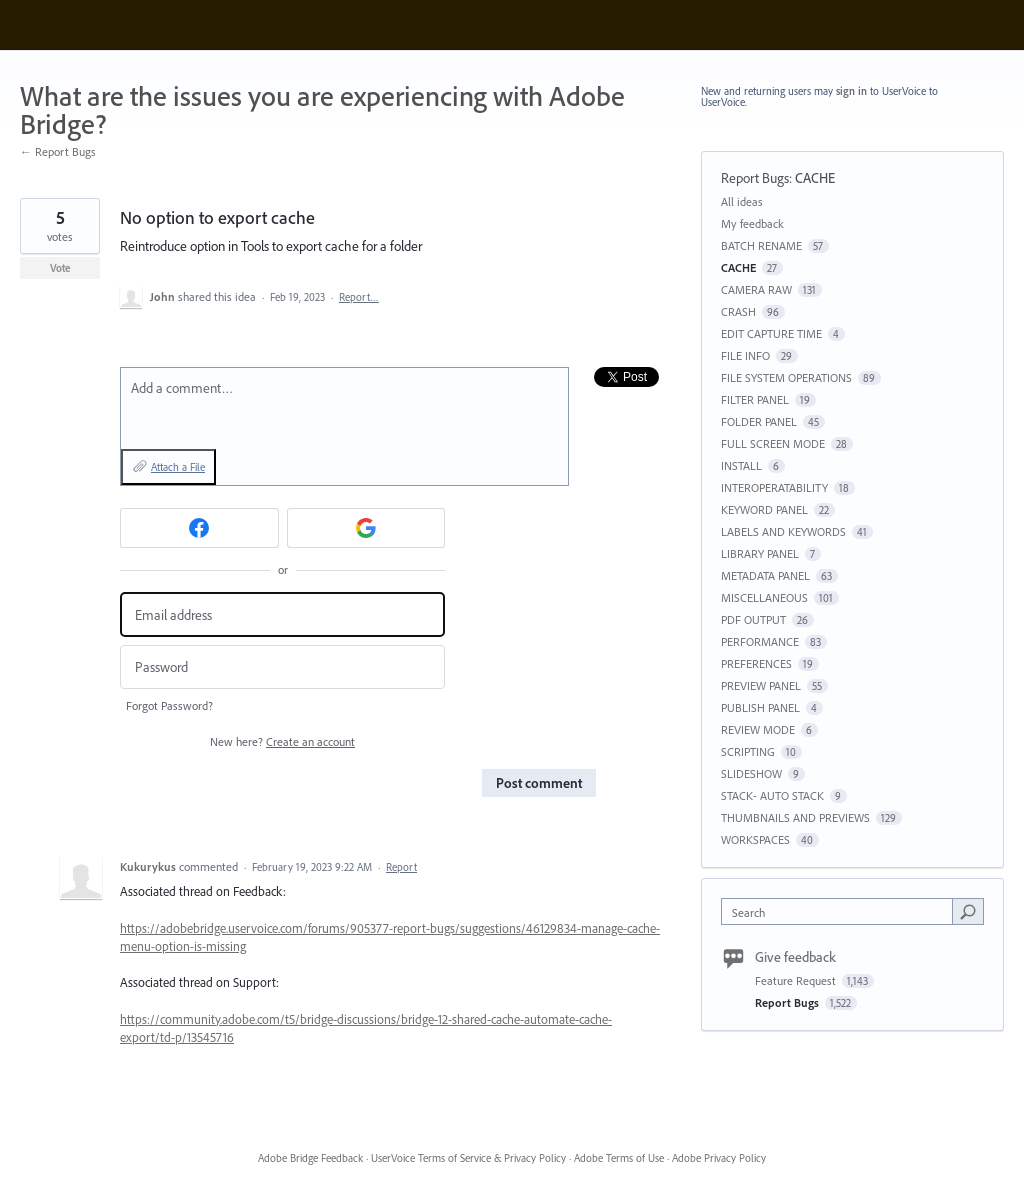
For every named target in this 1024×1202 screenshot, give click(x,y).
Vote (60, 268)
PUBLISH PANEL (760, 707)
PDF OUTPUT (753, 619)
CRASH (738, 311)
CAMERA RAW (756, 289)
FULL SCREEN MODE (773, 443)
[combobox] (841, 911)
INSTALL (741, 465)
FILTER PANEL (755, 399)
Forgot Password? (169, 705)
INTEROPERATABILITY (774, 487)
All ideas (742, 201)
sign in (851, 91)
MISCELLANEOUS (764, 597)
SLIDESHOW (751, 773)
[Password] (282, 667)
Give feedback (795, 957)
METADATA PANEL (765, 575)
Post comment (539, 783)
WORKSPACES (755, 839)
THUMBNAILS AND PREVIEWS (795, 817)
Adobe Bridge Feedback (310, 1158)
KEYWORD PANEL (764, 509)
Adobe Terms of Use (619, 1158)
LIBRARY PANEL (760, 553)
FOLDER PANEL (759, 421)
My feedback (752, 223)
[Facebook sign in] (199, 528)
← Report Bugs (58, 151)
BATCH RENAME (761, 245)
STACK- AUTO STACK (772, 795)
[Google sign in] (366, 528)
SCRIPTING (748, 751)
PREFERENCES (756, 663)
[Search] (968, 911)
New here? (282, 741)
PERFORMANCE (760, 641)
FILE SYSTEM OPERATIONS (786, 377)
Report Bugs (755, 178)
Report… (359, 297)
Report (401, 867)
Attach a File (178, 467)
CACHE (815, 178)
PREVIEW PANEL (761, 685)
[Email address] (282, 614)
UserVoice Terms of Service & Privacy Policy (468, 1158)
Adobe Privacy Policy (719, 1158)
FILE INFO (745, 355)
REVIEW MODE (758, 729)
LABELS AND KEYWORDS (783, 531)
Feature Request (797, 980)
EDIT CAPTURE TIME (771, 333)
